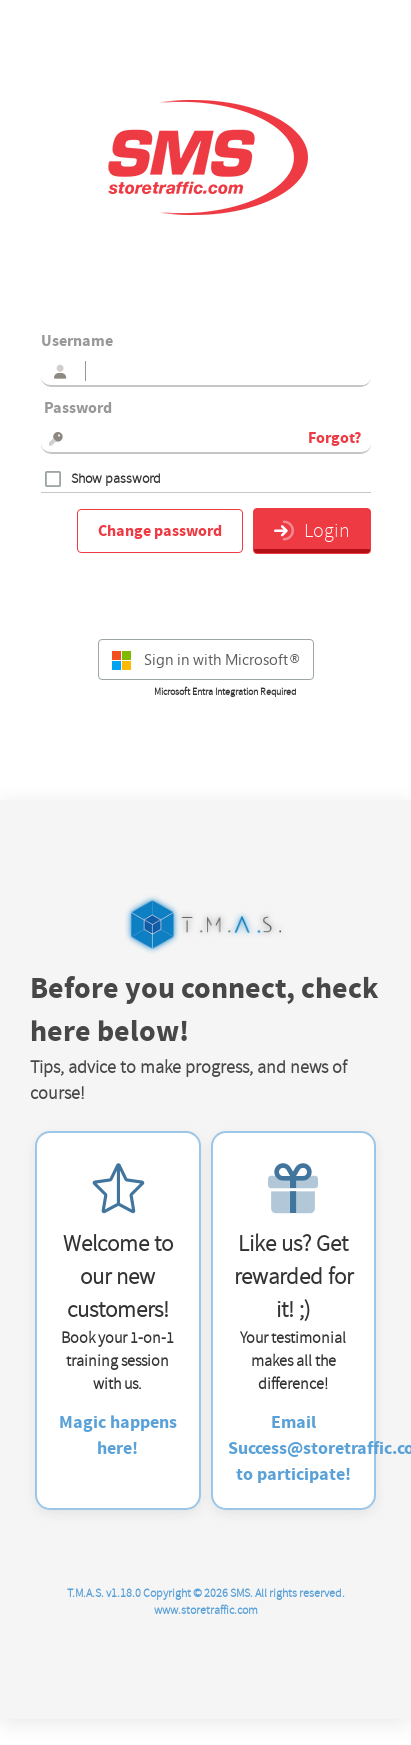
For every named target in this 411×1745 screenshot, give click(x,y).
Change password (160, 531)
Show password (116, 479)
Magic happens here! (118, 1435)
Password (76, 408)
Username (77, 341)
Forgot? (334, 438)
